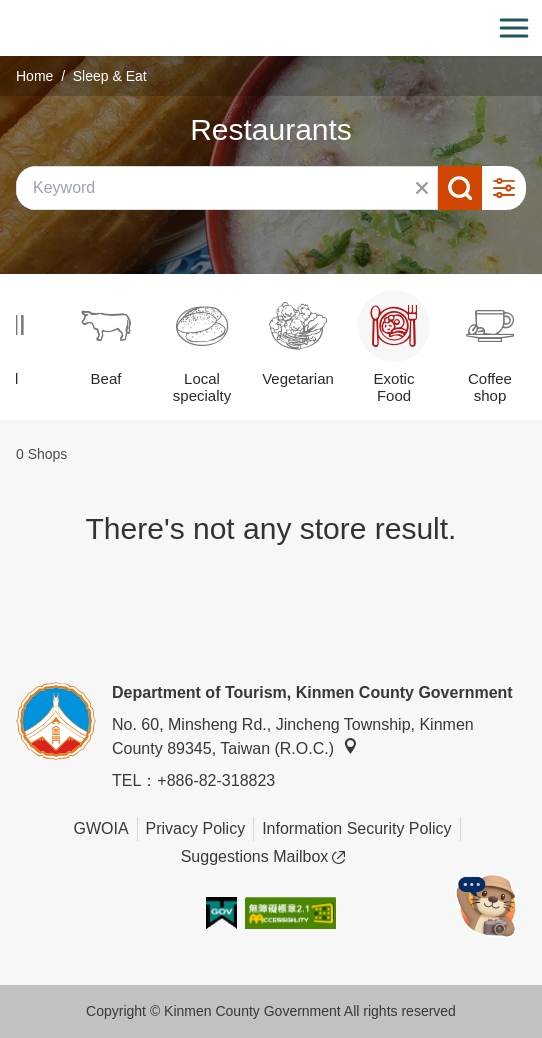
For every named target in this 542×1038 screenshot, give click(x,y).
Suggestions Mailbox (263, 857)
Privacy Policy (196, 828)
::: (6, 11)
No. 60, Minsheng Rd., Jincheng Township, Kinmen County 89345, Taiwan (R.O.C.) (293, 736)
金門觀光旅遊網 (271, 28)
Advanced (504, 188)
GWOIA (100, 828)
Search (460, 188)
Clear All (422, 188)
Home (34, 76)
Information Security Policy (356, 828)
